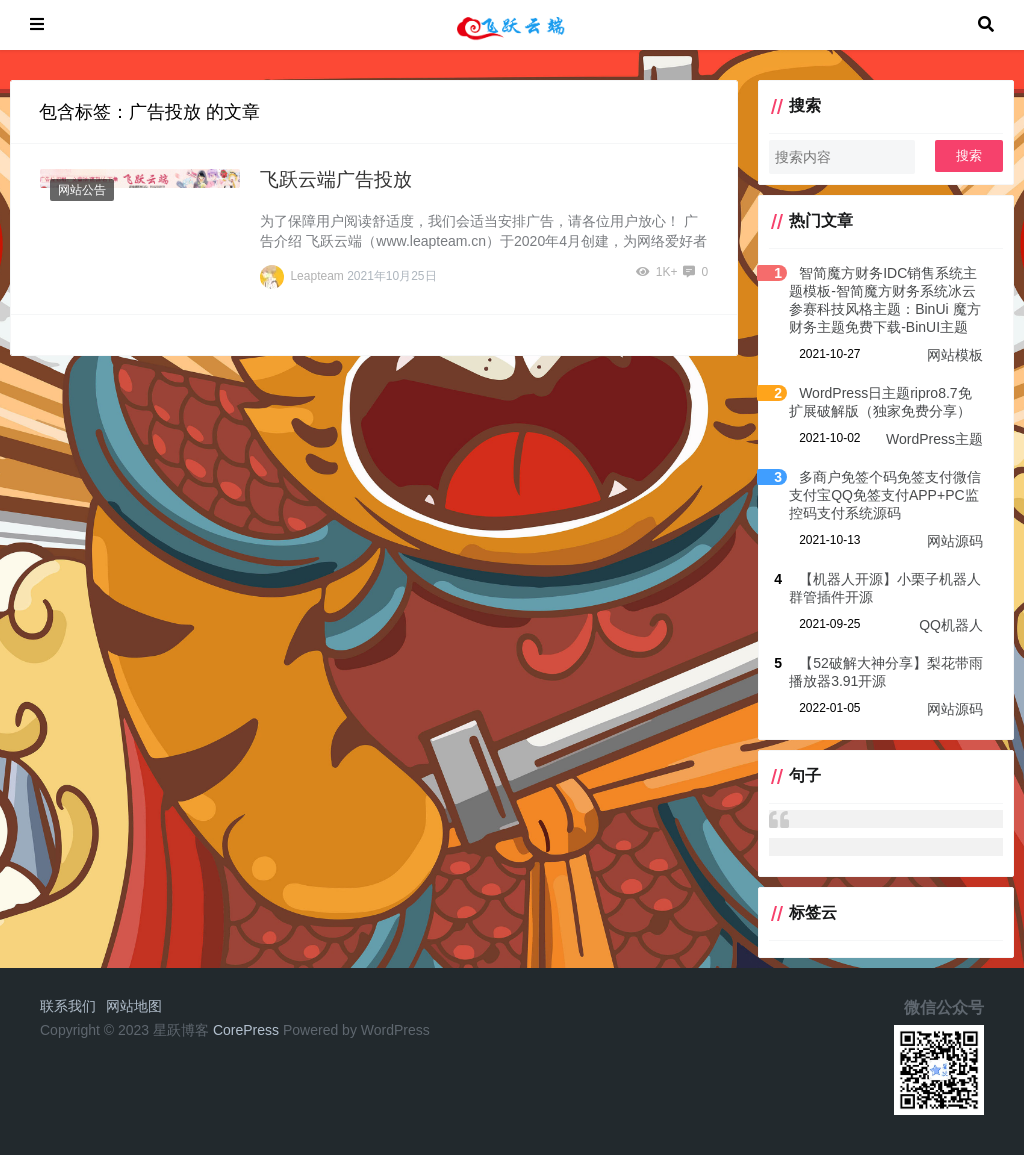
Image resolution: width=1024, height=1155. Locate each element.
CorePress (246, 1030)
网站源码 (955, 541)
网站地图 (134, 1006)
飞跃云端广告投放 (336, 179)
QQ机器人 (951, 625)
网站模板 (955, 355)
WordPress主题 (934, 439)
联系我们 (68, 1006)
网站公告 (82, 190)
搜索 (969, 155)
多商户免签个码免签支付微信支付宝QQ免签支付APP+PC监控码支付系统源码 (885, 495)
